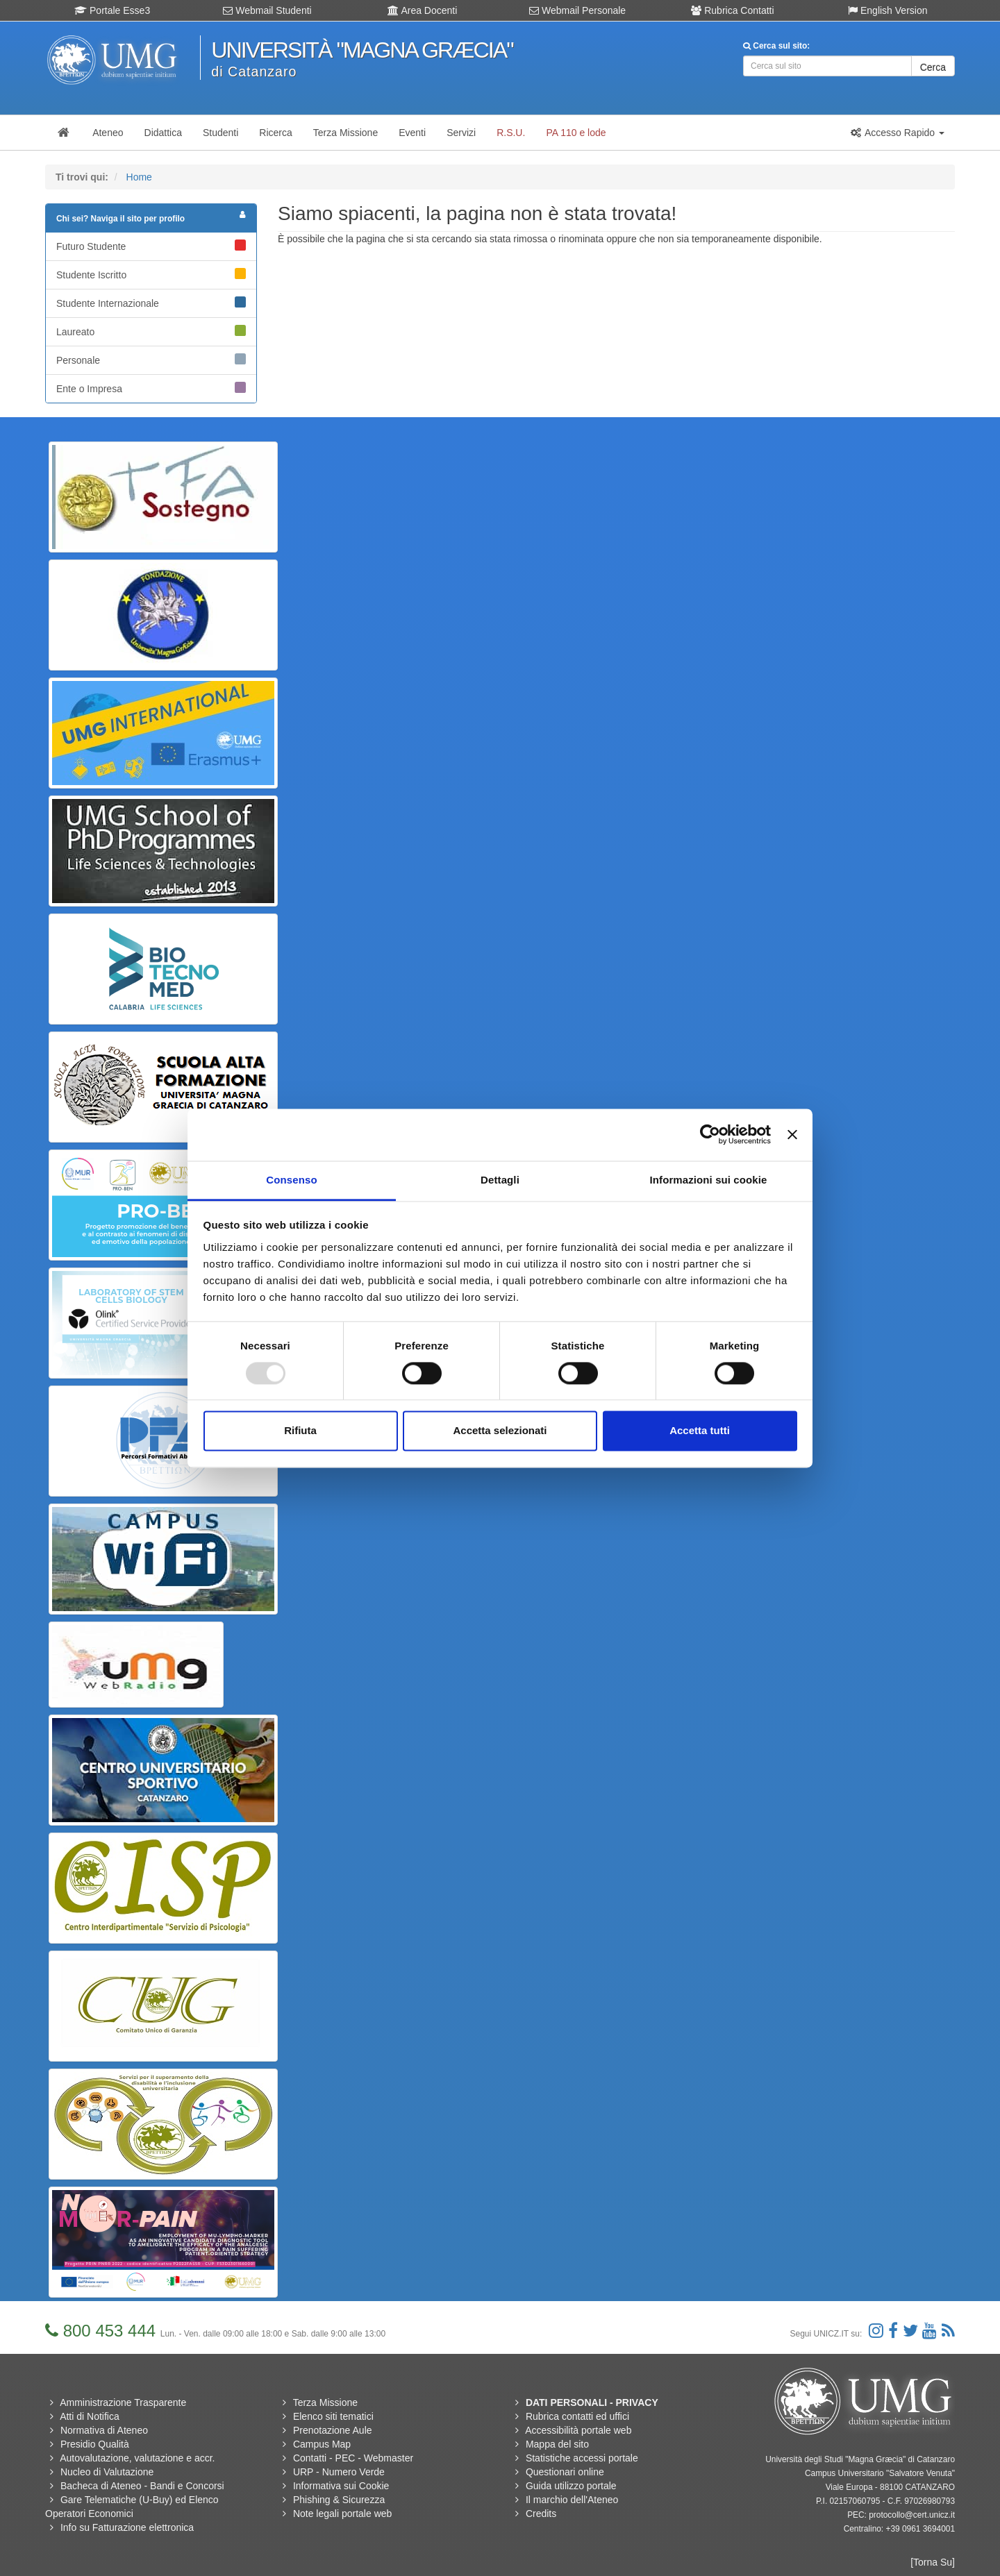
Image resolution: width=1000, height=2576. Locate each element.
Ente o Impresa (151, 388)
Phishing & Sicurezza (339, 2499)
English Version (887, 10)
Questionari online (565, 2471)
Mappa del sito (557, 2444)
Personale (151, 359)
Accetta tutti (699, 1431)
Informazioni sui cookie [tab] (708, 1180)
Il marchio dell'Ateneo (572, 2499)
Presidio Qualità (94, 2444)
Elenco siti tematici (333, 2416)
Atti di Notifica (89, 2416)
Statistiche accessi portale (582, 2458)
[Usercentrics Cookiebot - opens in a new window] (710, 1134)
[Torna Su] (932, 2562)
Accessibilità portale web (578, 2430)
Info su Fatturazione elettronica (127, 2527)
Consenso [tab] (291, 1180)
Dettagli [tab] (500, 1180)
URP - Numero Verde (339, 2471)
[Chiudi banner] (792, 1134)
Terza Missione (325, 2402)
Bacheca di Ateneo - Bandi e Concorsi (142, 2485)
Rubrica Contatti (732, 10)
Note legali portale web (342, 2513)
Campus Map (322, 2444)
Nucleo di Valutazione (106, 2471)
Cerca (933, 67)
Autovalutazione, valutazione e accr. (137, 2458)
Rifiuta (300, 1431)
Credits (541, 2513)
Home (139, 177)
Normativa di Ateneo (104, 2430)
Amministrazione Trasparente (123, 2402)
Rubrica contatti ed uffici (577, 2416)
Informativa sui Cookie (341, 2485)
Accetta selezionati (500, 1431)
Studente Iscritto (151, 274)
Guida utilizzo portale (571, 2485)
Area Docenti (422, 10)
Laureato (151, 331)
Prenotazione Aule (332, 2430)
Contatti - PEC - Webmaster (353, 2458)
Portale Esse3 (112, 10)
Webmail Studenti (267, 10)
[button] (897, 132)
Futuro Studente (151, 245)
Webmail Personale (577, 10)
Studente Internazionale (151, 302)
